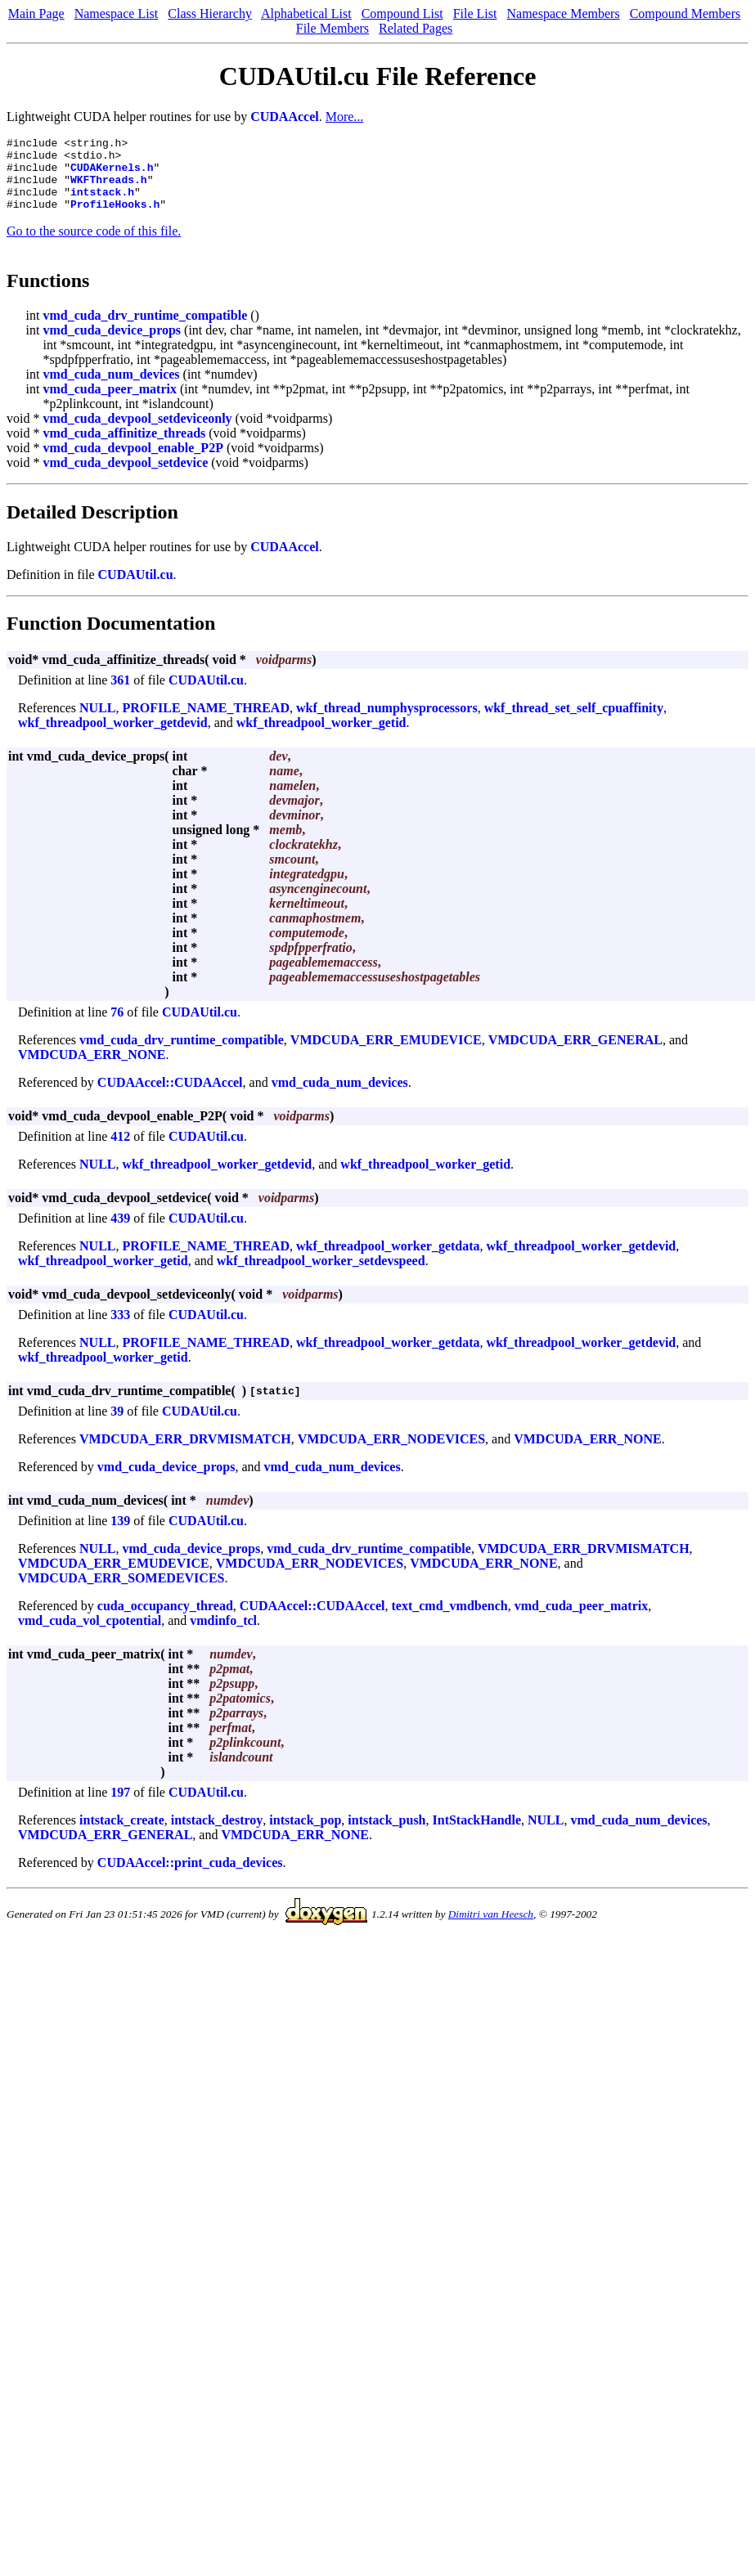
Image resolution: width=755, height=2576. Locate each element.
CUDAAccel (284, 116)
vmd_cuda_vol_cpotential (89, 1635)
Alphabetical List (306, 13)
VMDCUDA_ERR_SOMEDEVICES (121, 1593)
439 (120, 1233)
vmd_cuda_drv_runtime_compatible (145, 330)
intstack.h (102, 203)
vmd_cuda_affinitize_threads (124, 448)
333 (120, 1329)
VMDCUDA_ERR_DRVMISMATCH (185, 1454)
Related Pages (415, 28)
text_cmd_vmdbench (449, 1620)
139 (120, 1535)
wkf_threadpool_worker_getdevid (113, 737)
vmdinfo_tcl (223, 1635)
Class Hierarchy (210, 13)
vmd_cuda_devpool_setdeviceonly (137, 433)
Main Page (36, 13)
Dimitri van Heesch (490, 1929)
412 (120, 1151)
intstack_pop (305, 1835)
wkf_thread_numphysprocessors (387, 722)
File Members (332, 28)
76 (117, 1027)
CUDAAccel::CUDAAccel (170, 1097)
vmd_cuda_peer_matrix (110, 404)
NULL (97, 722)
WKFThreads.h (108, 189)
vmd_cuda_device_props (112, 345)
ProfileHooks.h (115, 218)
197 (120, 1807)
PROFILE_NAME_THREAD (206, 722)
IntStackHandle (477, 1835)
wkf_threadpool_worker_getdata (388, 1261)
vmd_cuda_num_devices (111, 389)
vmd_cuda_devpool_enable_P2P (132, 462)
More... (345, 116)
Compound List (402, 13)
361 (120, 695)
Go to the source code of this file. (94, 246)
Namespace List (116, 13)
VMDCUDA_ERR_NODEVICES (391, 1454)
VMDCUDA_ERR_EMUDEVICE (386, 1054)
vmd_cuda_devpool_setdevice (125, 477)
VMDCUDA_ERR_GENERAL (575, 1054)
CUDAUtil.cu (135, 589)
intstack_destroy (217, 1835)
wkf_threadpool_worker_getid (321, 737)
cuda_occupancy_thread (165, 1620)
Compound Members (685, 13)
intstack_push (386, 1835)
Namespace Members (562, 13)
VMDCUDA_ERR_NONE (91, 1069)
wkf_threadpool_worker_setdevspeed (321, 1275)
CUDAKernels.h (111, 174)
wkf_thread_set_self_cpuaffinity (573, 722)
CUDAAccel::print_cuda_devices (190, 1877)
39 (117, 1426)
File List (475, 13)
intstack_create (121, 1835)
